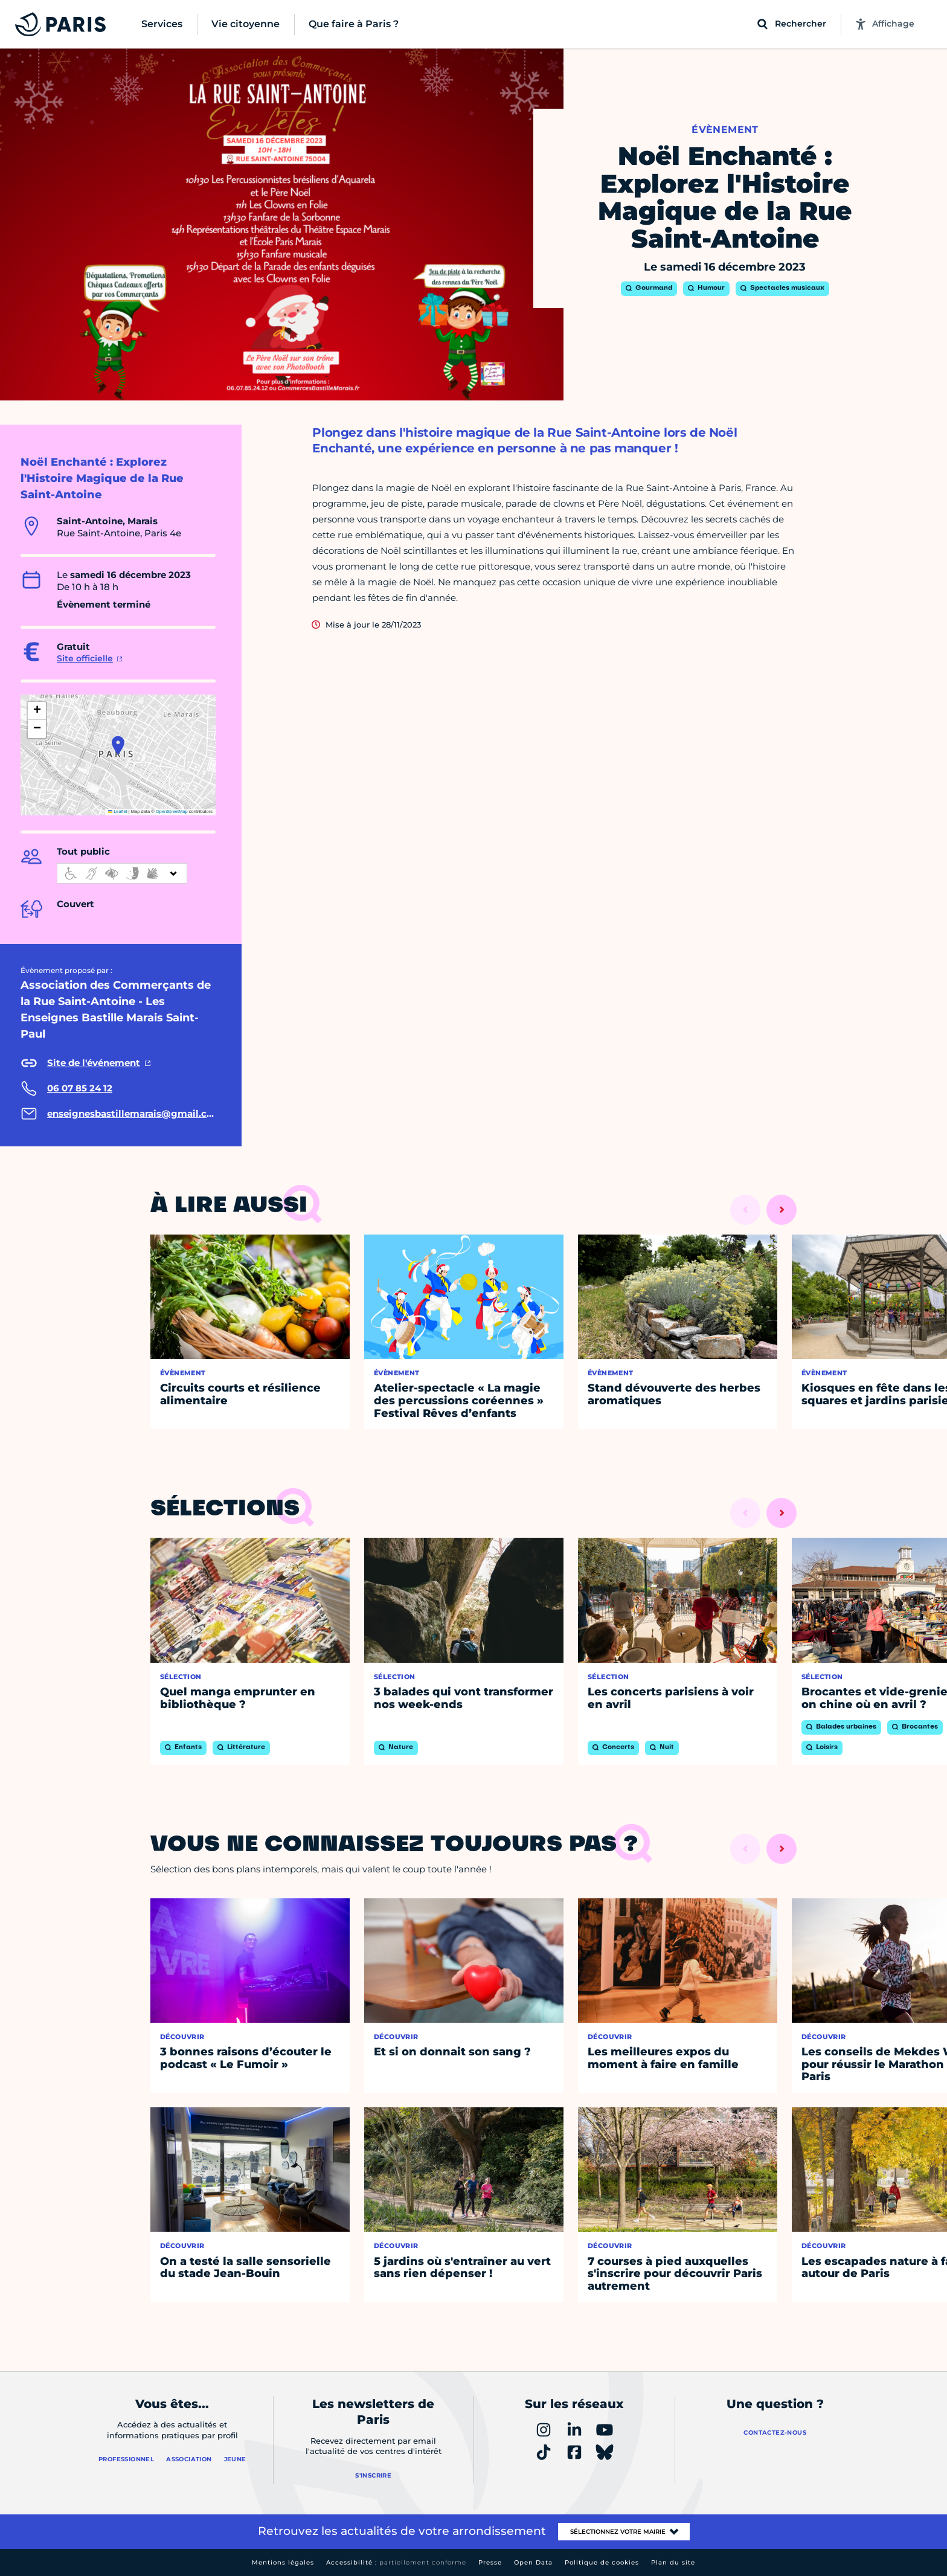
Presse (490, 2562)
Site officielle (85, 658)
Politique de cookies (602, 2562)
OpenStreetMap (172, 811)
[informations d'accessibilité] (122, 873)
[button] (118, 745)
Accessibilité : (396, 2562)
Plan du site (673, 2562)
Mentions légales (283, 2562)
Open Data (533, 2562)
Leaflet (117, 811)
